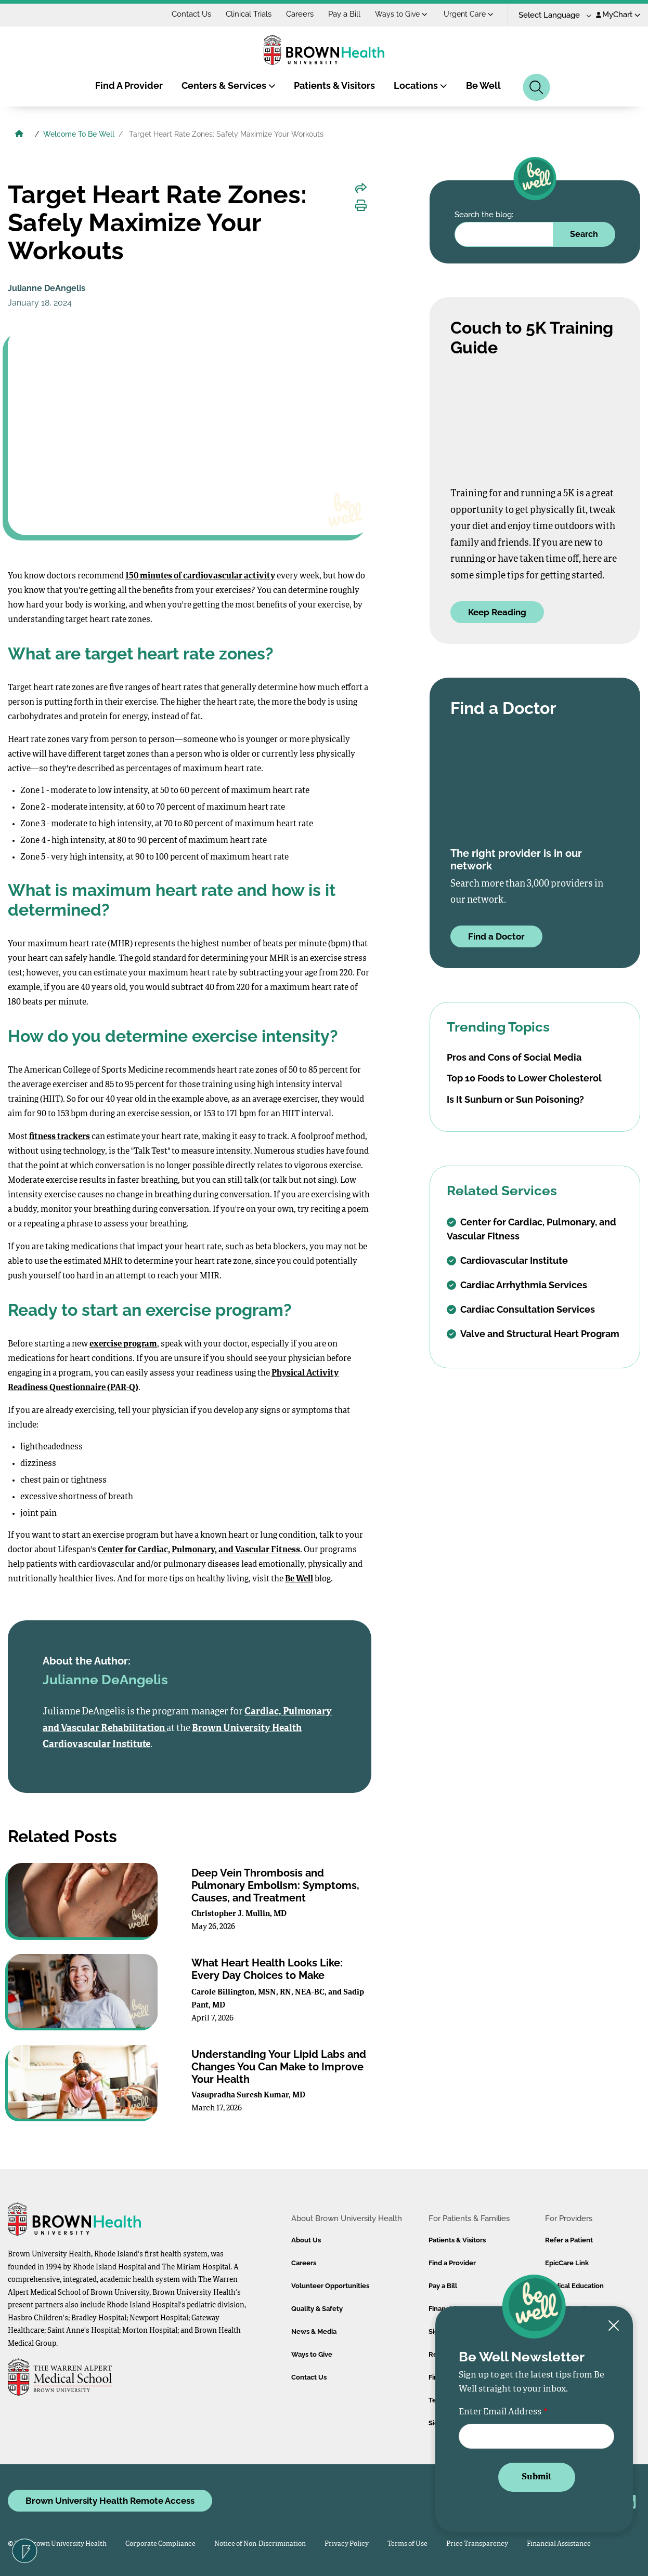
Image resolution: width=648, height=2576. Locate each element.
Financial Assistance (559, 2544)
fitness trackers (59, 1137)
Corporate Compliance (160, 2544)
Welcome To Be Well (78, 134)
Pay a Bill (344, 14)
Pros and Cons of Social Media (514, 1057)
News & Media (313, 2331)
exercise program (123, 1344)
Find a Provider (452, 2263)
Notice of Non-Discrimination (260, 2544)
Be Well (483, 85)
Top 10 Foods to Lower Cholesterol (524, 1078)
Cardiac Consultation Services (521, 1309)
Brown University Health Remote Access (110, 2500)
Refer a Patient (569, 2240)
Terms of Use (407, 2544)
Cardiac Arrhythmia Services (517, 1284)
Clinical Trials (248, 14)
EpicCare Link (567, 2263)
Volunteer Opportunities (330, 2286)
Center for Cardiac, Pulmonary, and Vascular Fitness (199, 1550)
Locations (420, 85)
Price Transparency (477, 2544)
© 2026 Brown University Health (57, 2544)
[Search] (536, 87)
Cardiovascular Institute (507, 1260)
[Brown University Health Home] (19, 135)
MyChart (618, 14)
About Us (306, 2240)
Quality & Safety (317, 2309)
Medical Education (574, 2286)
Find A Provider (129, 85)
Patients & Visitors (334, 85)
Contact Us (191, 14)
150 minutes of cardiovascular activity (200, 576)
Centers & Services (229, 85)
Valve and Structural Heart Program (533, 1333)
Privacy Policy (347, 2544)
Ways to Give (401, 14)
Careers (300, 14)
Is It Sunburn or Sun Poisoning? (515, 1099)
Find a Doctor (496, 936)
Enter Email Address (500, 2412)
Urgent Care (469, 14)
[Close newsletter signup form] (613, 2326)
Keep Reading (497, 612)
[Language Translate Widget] (551, 15)
